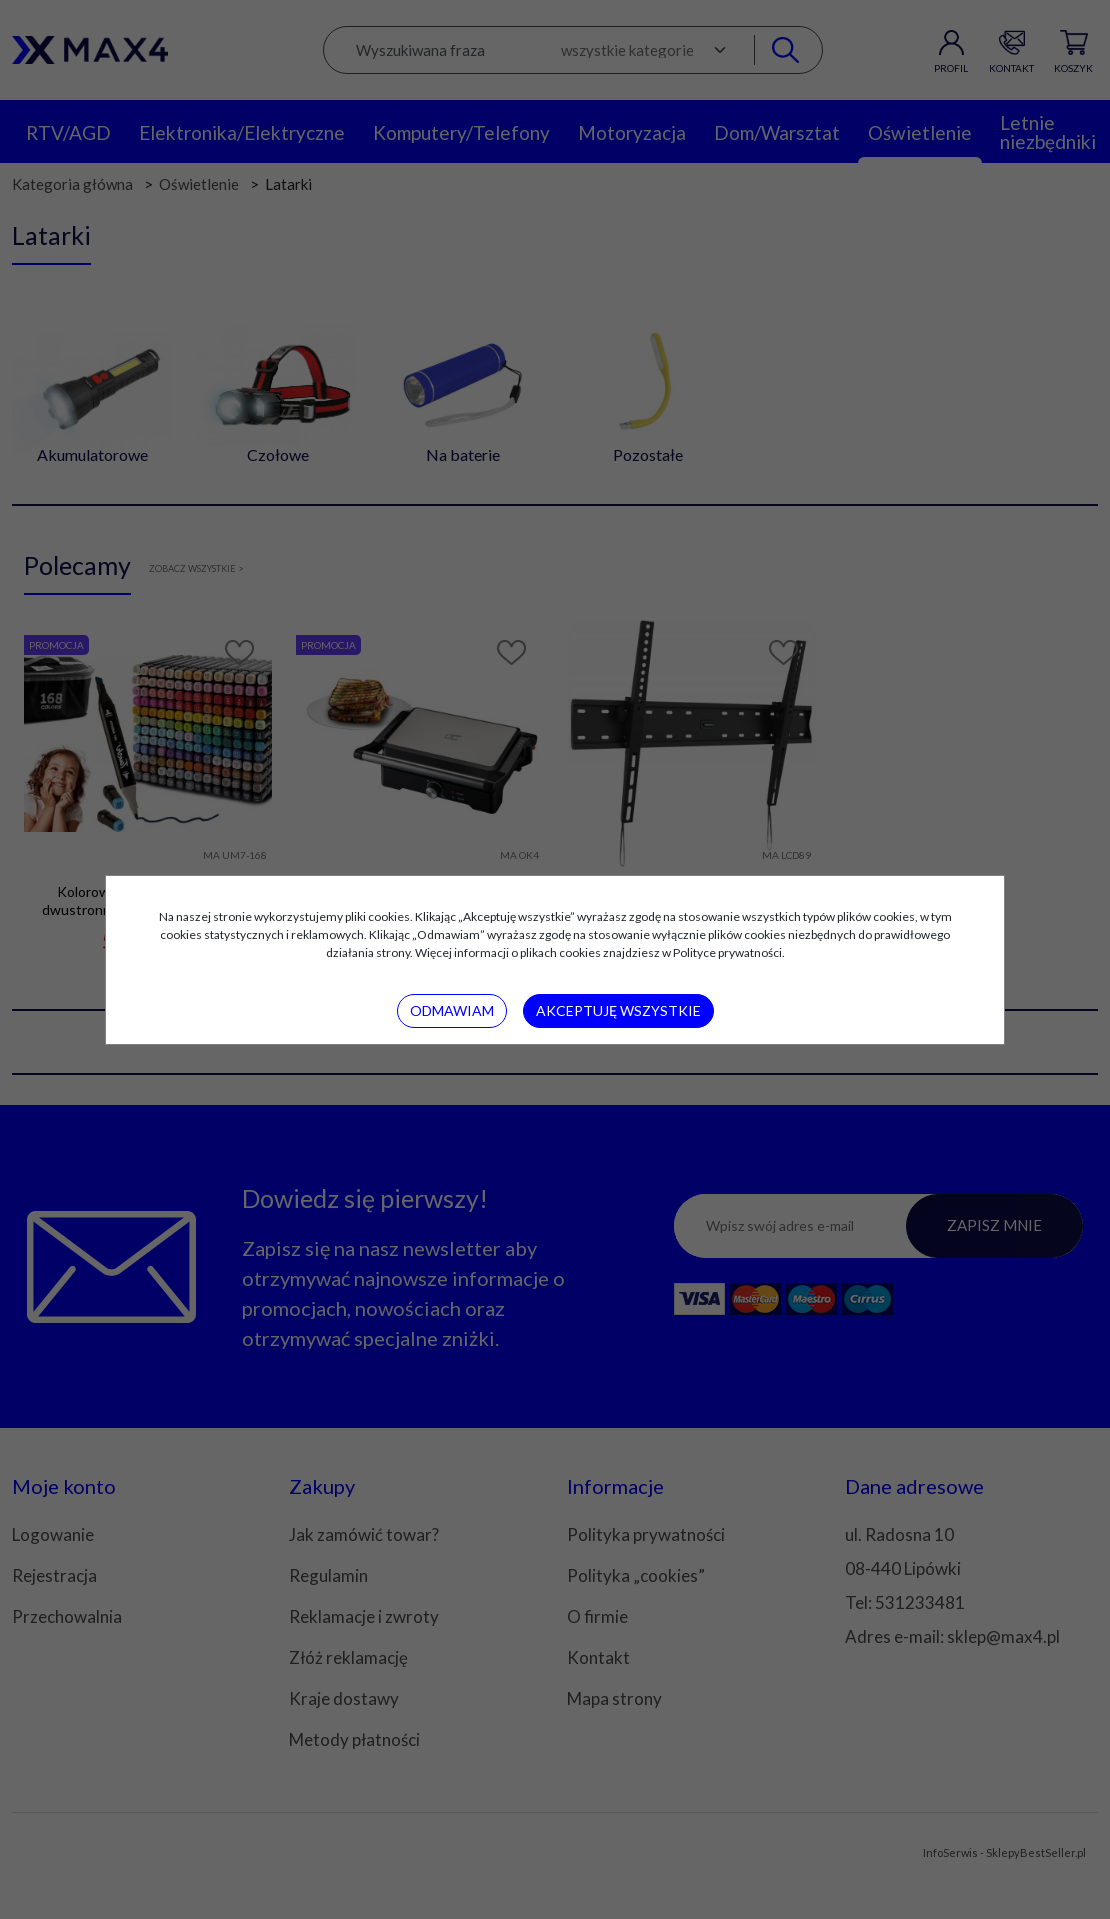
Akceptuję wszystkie (618, 1010)
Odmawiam (452, 1010)
